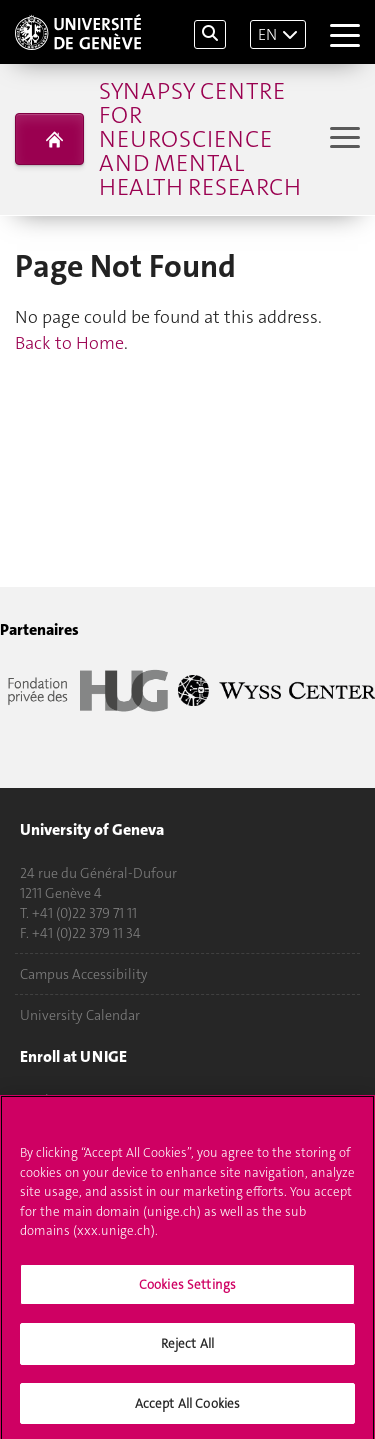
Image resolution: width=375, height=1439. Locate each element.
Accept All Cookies (187, 1407)
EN (267, 34)
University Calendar (80, 1015)
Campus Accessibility (84, 974)
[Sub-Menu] (342, 139)
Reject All (187, 1347)
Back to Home (69, 343)
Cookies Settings (187, 1287)
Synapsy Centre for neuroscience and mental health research (200, 139)
